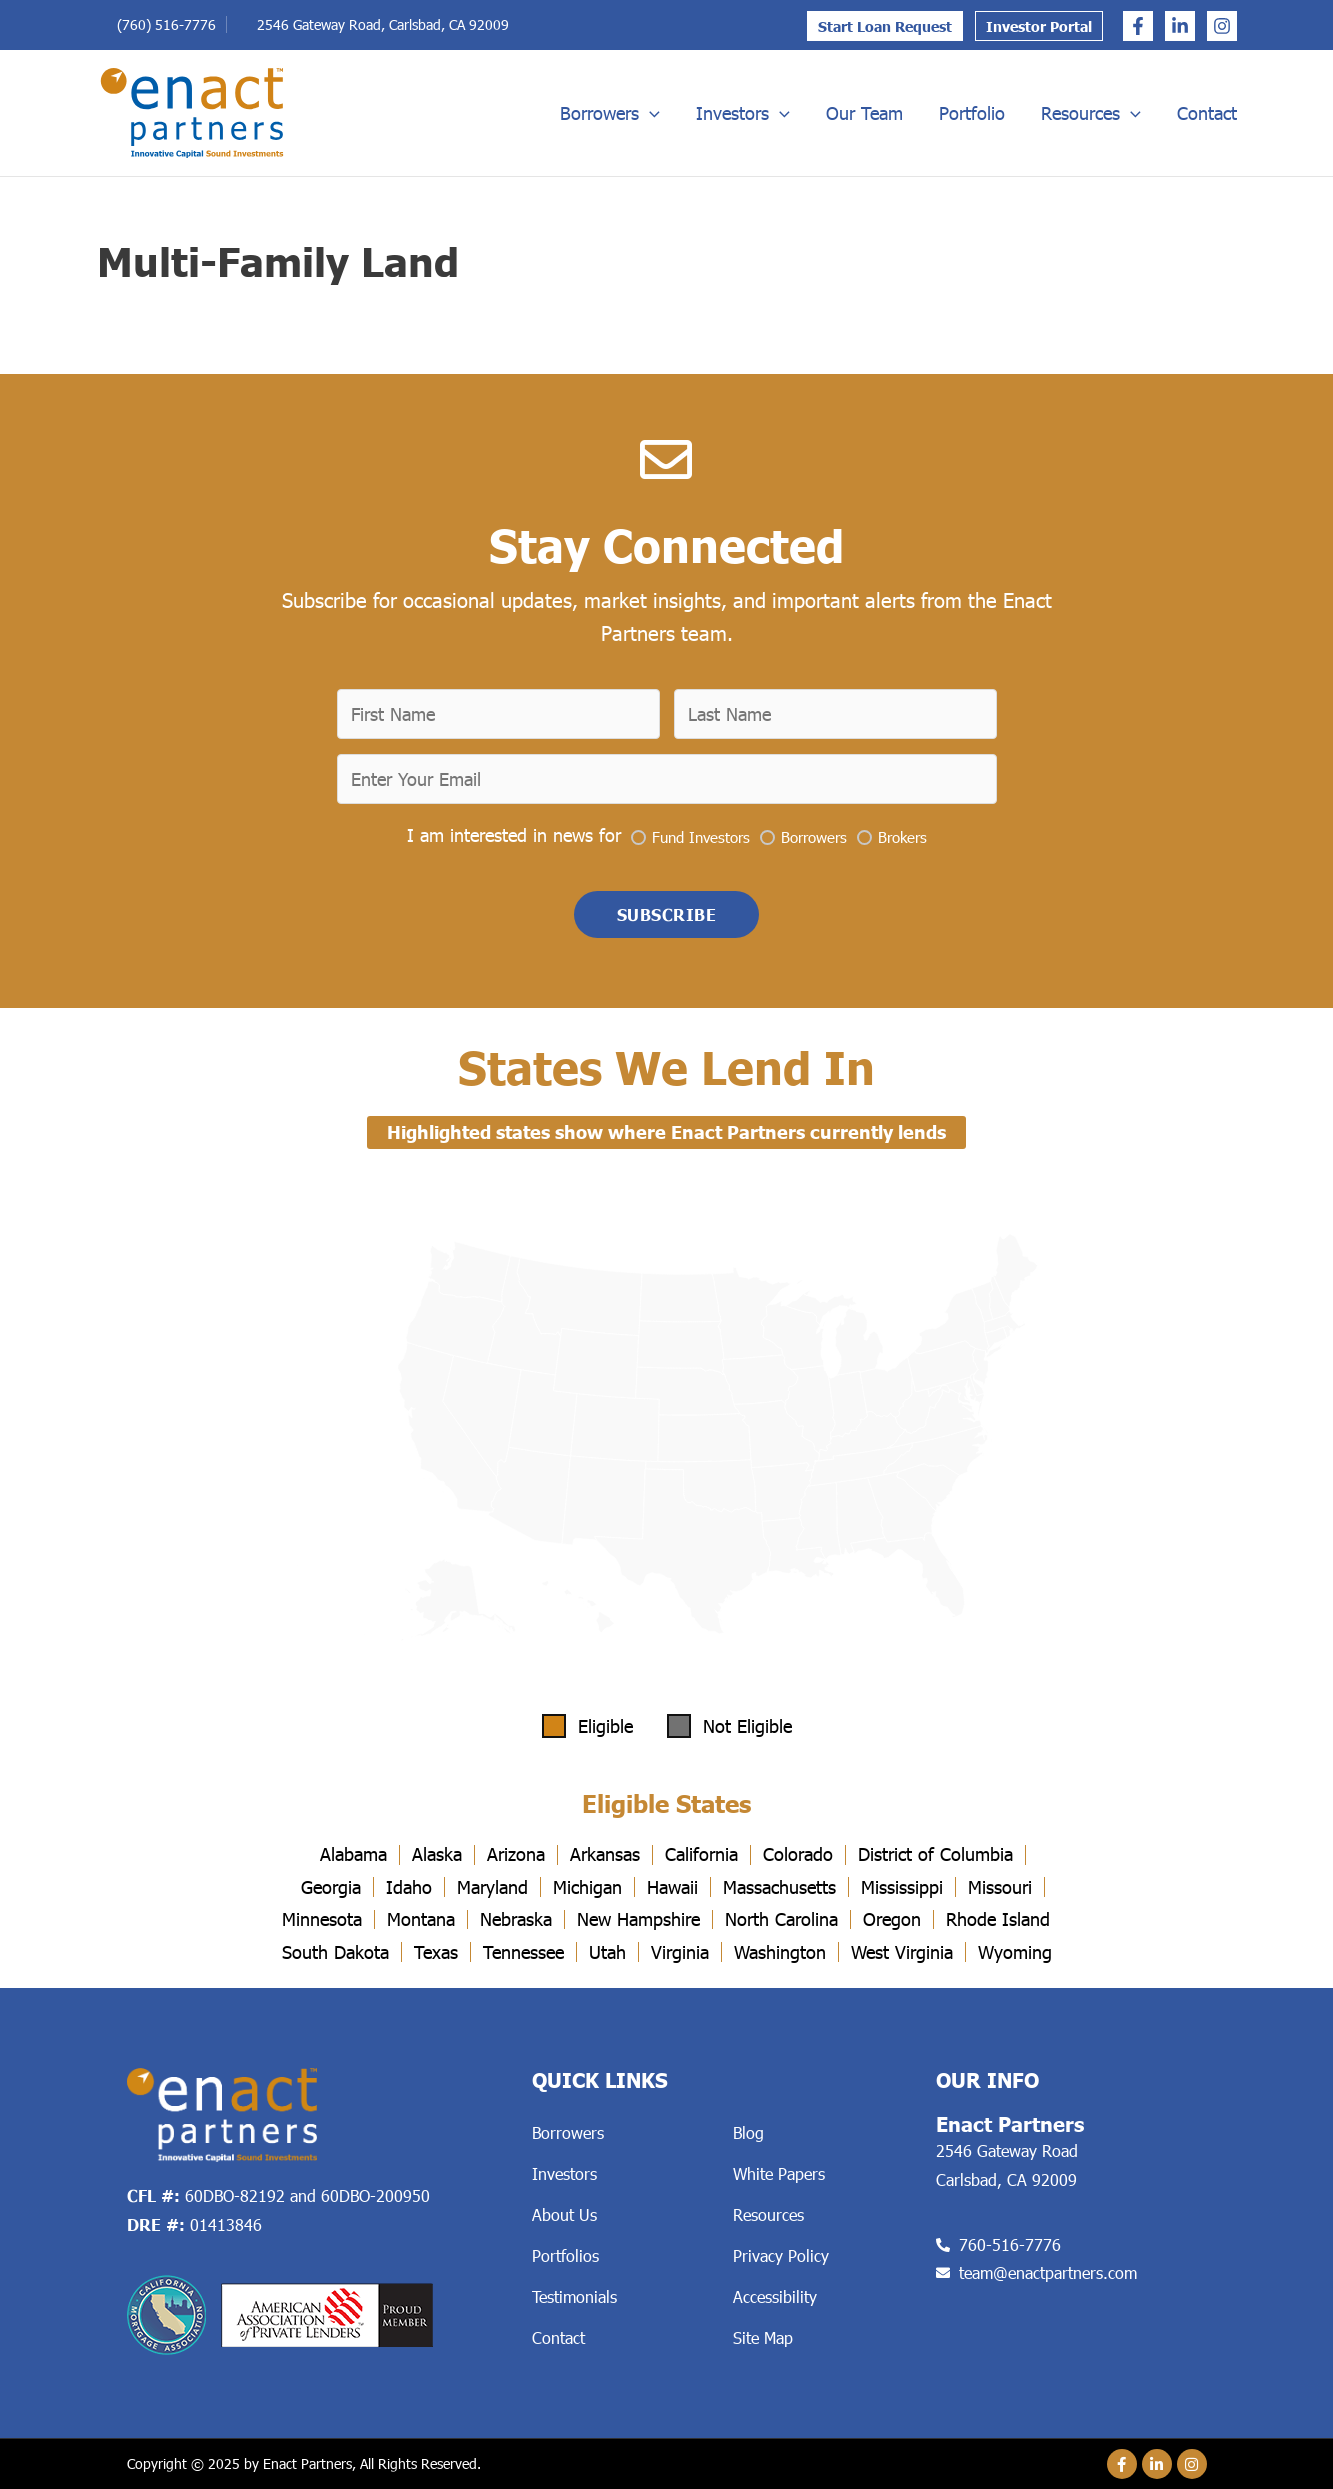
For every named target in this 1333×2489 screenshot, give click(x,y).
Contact (1207, 113)
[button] (667, 914)
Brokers (902, 835)
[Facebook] (1138, 26)
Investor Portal (1039, 26)
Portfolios (565, 2255)
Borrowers (610, 113)
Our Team (864, 113)
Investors (743, 113)
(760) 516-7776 (166, 24)
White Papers (779, 2173)
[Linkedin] (1180, 26)
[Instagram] (1222, 26)
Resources (1091, 113)
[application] (649, 113)
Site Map (763, 2337)
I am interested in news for (514, 834)
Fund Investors (701, 835)
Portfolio (972, 113)
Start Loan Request (885, 26)
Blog (748, 2132)
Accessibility (775, 2296)
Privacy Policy (781, 2255)
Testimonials (574, 2296)
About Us (564, 2214)
